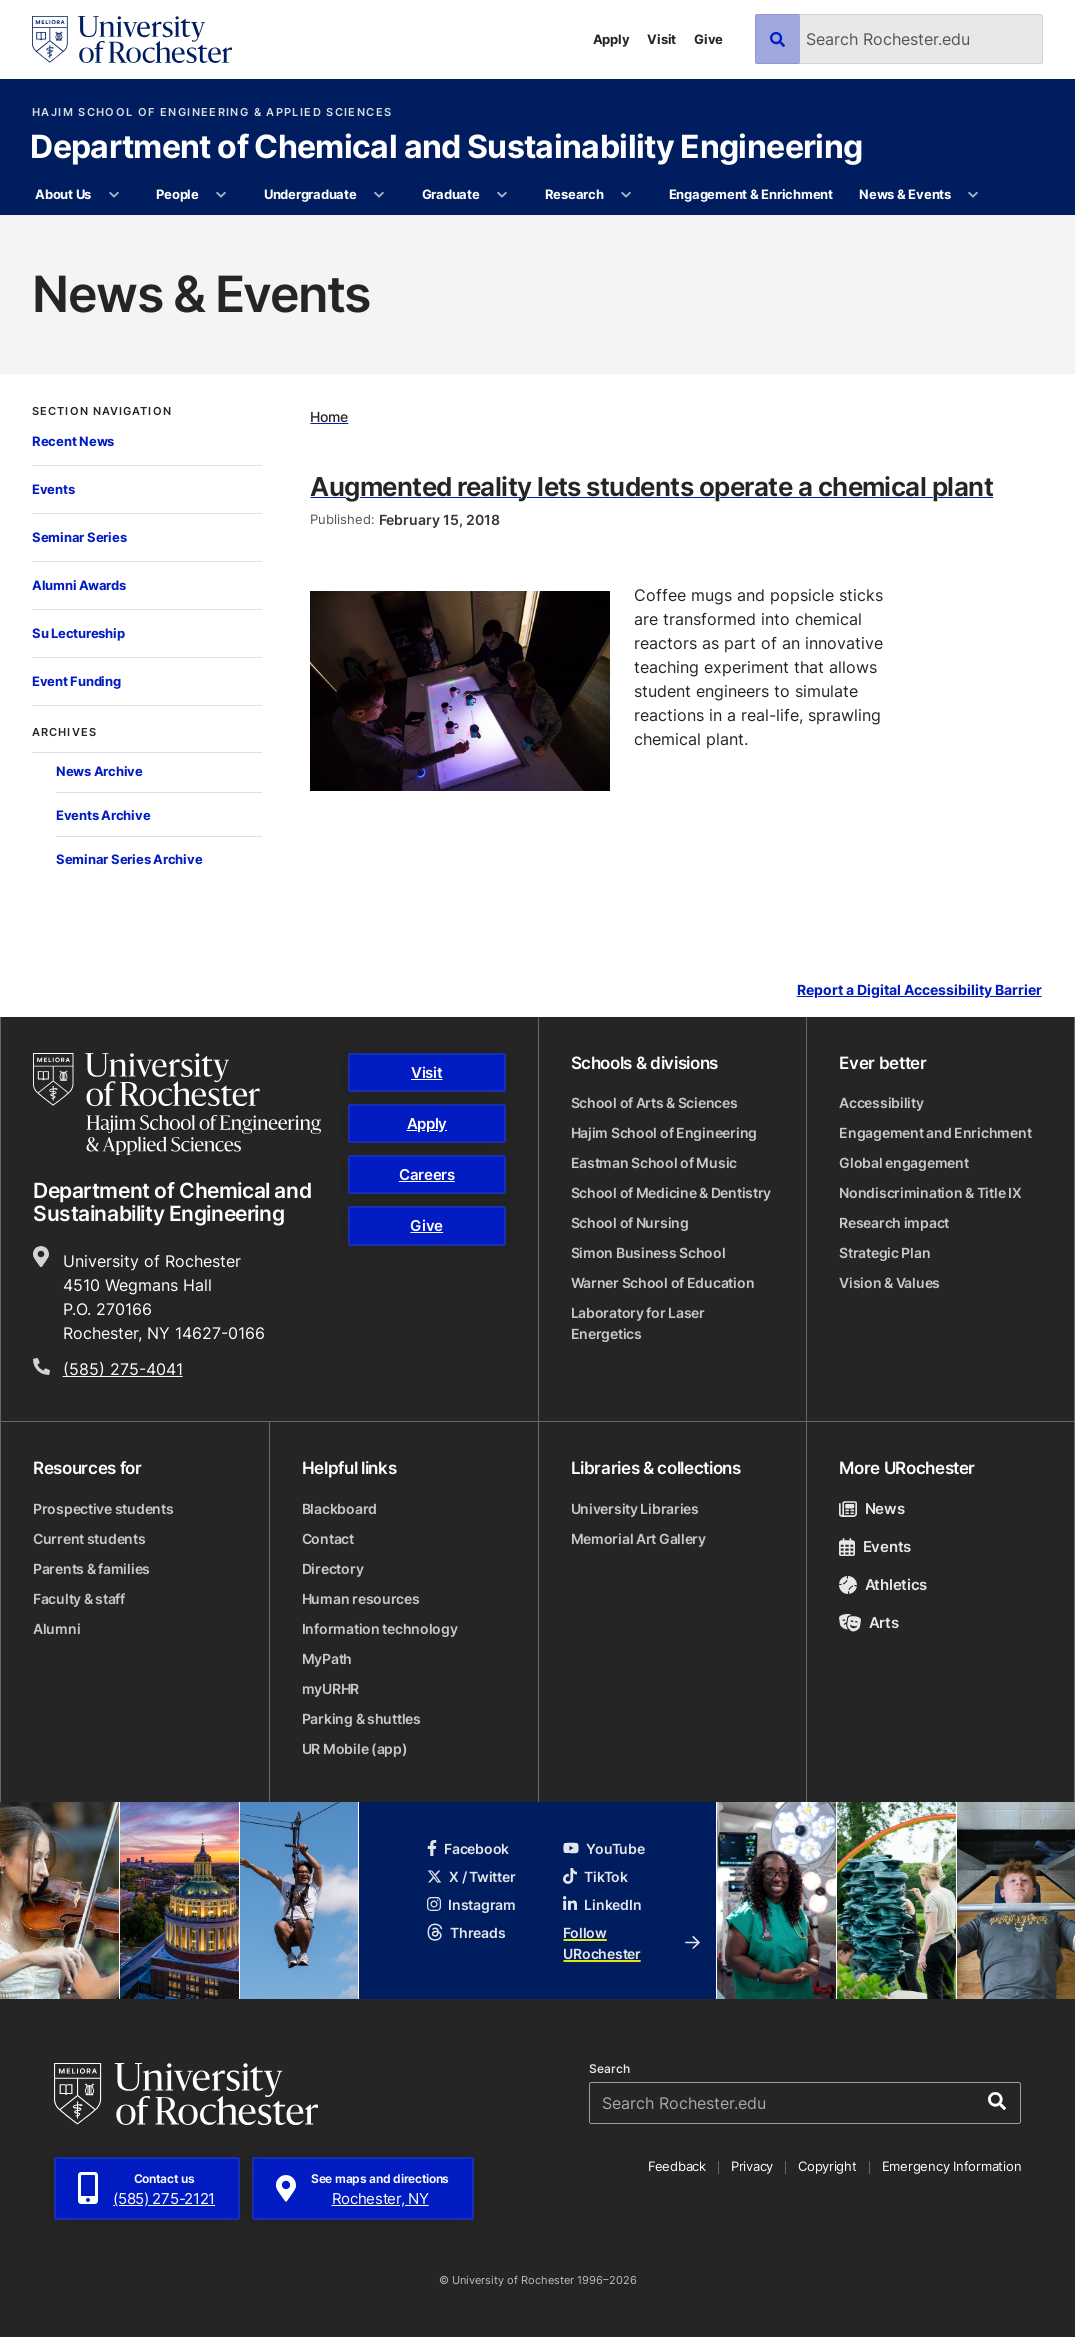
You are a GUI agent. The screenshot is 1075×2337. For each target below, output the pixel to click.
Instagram (471, 1904)
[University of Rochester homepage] (132, 39)
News (871, 1508)
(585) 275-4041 (123, 1369)
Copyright (827, 2166)
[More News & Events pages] (973, 195)
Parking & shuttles (361, 1718)
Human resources (361, 1598)
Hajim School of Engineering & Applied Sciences (212, 112)
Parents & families (91, 1568)
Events (53, 489)
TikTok (595, 1876)
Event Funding (76, 681)
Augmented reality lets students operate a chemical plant (651, 486)
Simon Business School (648, 1252)
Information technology (380, 1628)
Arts (868, 1622)
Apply (611, 39)
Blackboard (339, 1508)
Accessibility (881, 1102)
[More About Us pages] (113, 195)
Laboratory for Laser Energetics (638, 1323)
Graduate (451, 194)
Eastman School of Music (654, 1162)
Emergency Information (952, 2166)
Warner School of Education (663, 1282)
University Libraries (635, 1508)
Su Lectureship (78, 633)
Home (329, 416)
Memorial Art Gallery (638, 1538)
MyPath (327, 1658)
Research (574, 194)
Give (708, 39)
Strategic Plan (884, 1252)
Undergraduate (310, 194)
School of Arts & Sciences (654, 1102)
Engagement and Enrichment (935, 1132)
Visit (661, 39)
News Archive (99, 771)
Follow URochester (631, 1943)
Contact (328, 1538)
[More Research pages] (626, 195)
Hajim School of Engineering (664, 1132)
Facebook (468, 1848)
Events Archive (103, 815)
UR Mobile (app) (355, 1748)
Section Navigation (102, 411)
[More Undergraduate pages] (379, 195)
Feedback (677, 2166)
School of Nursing (630, 1222)
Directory (332, 1568)
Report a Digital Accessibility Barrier (919, 989)
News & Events (905, 194)
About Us (63, 194)
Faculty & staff (79, 1598)
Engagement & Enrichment (751, 194)
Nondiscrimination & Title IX (930, 1192)
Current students (89, 1538)
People (177, 194)
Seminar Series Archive (129, 859)
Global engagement (903, 1162)
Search (609, 2069)
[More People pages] (221, 195)
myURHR (330, 1688)
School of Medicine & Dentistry (671, 1192)
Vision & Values (889, 1282)
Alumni (56, 1628)
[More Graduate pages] (502, 195)
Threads (466, 1932)
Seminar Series (79, 537)
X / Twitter (471, 1876)
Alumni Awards (79, 585)
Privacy (752, 2166)
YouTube (603, 1848)
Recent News (73, 441)
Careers (427, 1174)
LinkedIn (602, 1904)
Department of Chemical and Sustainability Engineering (446, 148)
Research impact (894, 1222)
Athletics (883, 1584)
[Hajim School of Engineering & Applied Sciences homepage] (177, 1104)
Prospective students (103, 1508)
